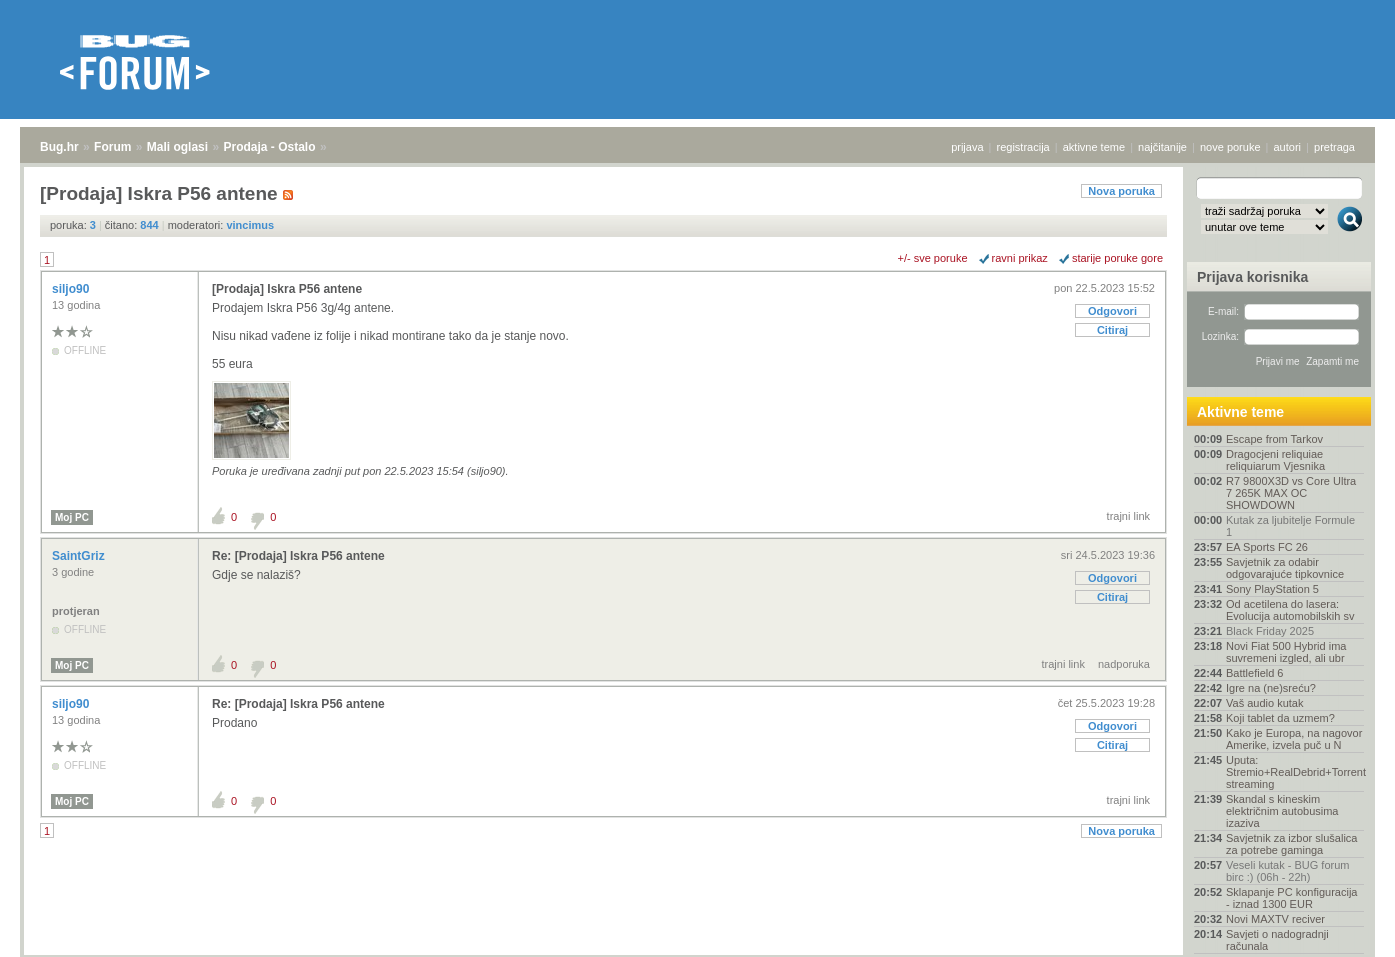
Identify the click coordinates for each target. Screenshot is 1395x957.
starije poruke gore (1117, 258)
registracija (1023, 147)
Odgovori (1112, 311)
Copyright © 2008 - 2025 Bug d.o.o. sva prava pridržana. (698, 951)
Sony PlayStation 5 (1272, 589)
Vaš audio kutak (1264, 703)
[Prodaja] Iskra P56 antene (287, 289)
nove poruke (1230, 147)
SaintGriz (80, 556)
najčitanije (1162, 147)
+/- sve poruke (933, 258)
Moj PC (72, 517)
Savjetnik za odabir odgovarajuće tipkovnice (1285, 568)
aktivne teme (1094, 147)
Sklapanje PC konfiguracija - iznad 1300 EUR (1291, 898)
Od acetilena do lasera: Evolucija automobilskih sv (1290, 610)
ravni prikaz (1020, 258)
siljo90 (72, 289)
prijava (967, 147)
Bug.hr (59, 147)
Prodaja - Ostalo (270, 147)
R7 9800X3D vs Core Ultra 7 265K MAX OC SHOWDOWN (1291, 493)
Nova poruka (1121, 191)
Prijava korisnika (1252, 277)
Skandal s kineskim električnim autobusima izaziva (1282, 811)
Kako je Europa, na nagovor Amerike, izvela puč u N (1294, 739)
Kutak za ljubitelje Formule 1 (1290, 526)
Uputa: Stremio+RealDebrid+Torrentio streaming (1295, 772)
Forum (112, 147)
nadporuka (1124, 664)
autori (1288, 147)
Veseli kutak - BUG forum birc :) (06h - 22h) (1288, 871)
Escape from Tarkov (1274, 439)
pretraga (1334, 147)
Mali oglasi (177, 147)
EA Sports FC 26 (1267, 547)
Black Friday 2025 (1270, 631)
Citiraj (1112, 330)
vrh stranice (1340, 928)
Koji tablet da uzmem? (1280, 718)
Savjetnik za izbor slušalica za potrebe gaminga (1291, 844)
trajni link (1128, 516)
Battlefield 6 (1254, 673)
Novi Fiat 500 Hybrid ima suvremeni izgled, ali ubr (1286, 652)
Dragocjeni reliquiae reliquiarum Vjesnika (1275, 460)
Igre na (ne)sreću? (1271, 688)
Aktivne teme (1240, 412)
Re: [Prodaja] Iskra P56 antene (298, 556)
